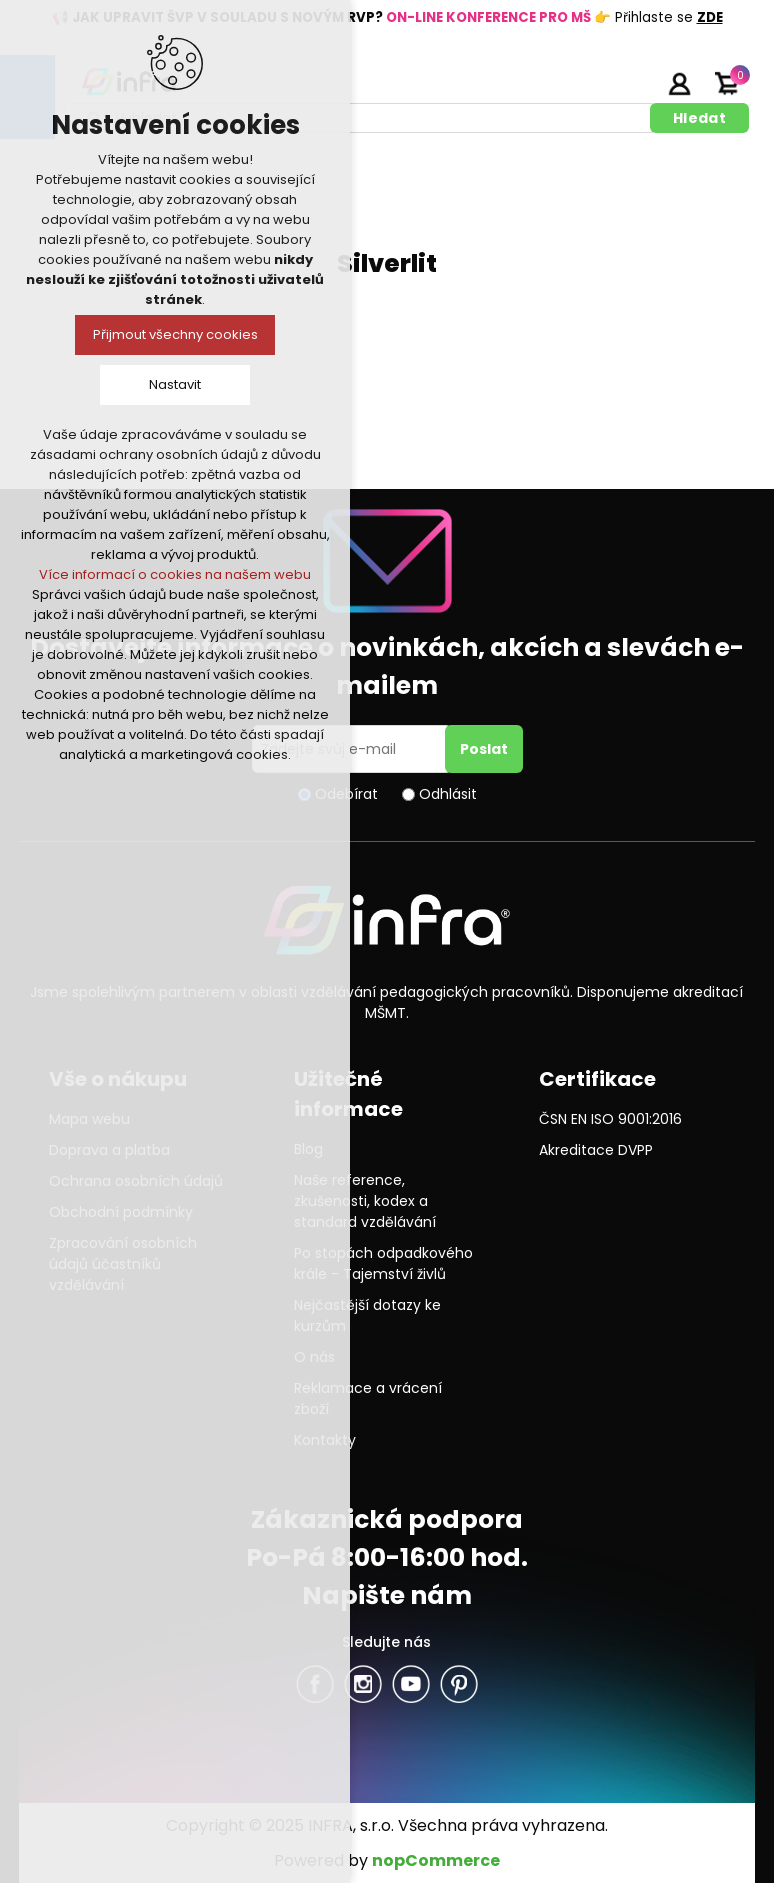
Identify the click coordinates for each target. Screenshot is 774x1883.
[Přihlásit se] (352, 749)
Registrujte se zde (629, 83)
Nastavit (175, 384)
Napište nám (387, 1595)
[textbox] (360, 118)
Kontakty (325, 1440)
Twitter (363, 1684)
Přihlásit (679, 83)
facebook (315, 1684)
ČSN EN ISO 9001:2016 (610, 1119)
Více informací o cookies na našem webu (175, 574)
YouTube (411, 1684)
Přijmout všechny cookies (175, 334)
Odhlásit (448, 794)
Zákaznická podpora (387, 1519)
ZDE (710, 17)
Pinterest (459, 1684)
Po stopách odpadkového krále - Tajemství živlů (383, 1263)
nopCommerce (436, 1860)
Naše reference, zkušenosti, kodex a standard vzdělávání (365, 1201)
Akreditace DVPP (596, 1150)
